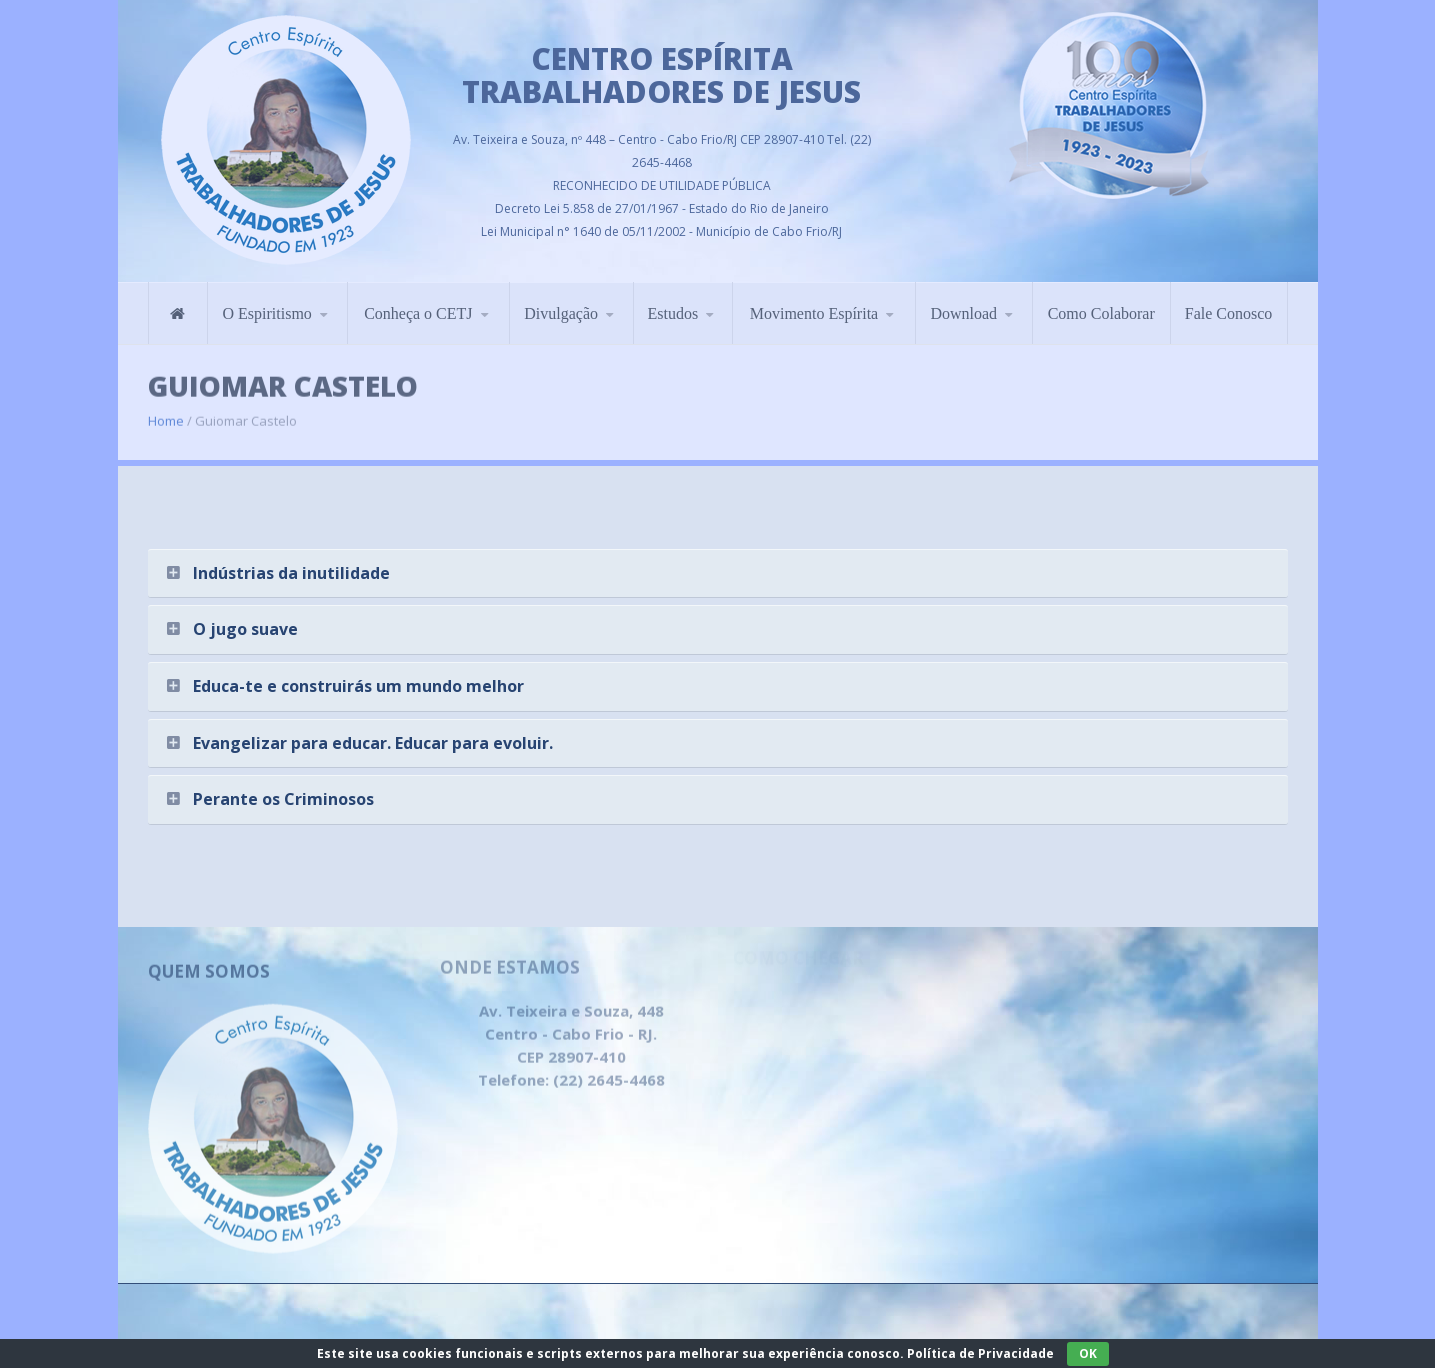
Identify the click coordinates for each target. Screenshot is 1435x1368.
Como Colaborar (1101, 299)
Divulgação (561, 299)
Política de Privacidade (980, 1353)
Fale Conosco (1229, 299)
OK (1088, 1353)
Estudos (673, 299)
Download (963, 299)
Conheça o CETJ (418, 299)
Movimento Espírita (814, 299)
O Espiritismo (266, 299)
